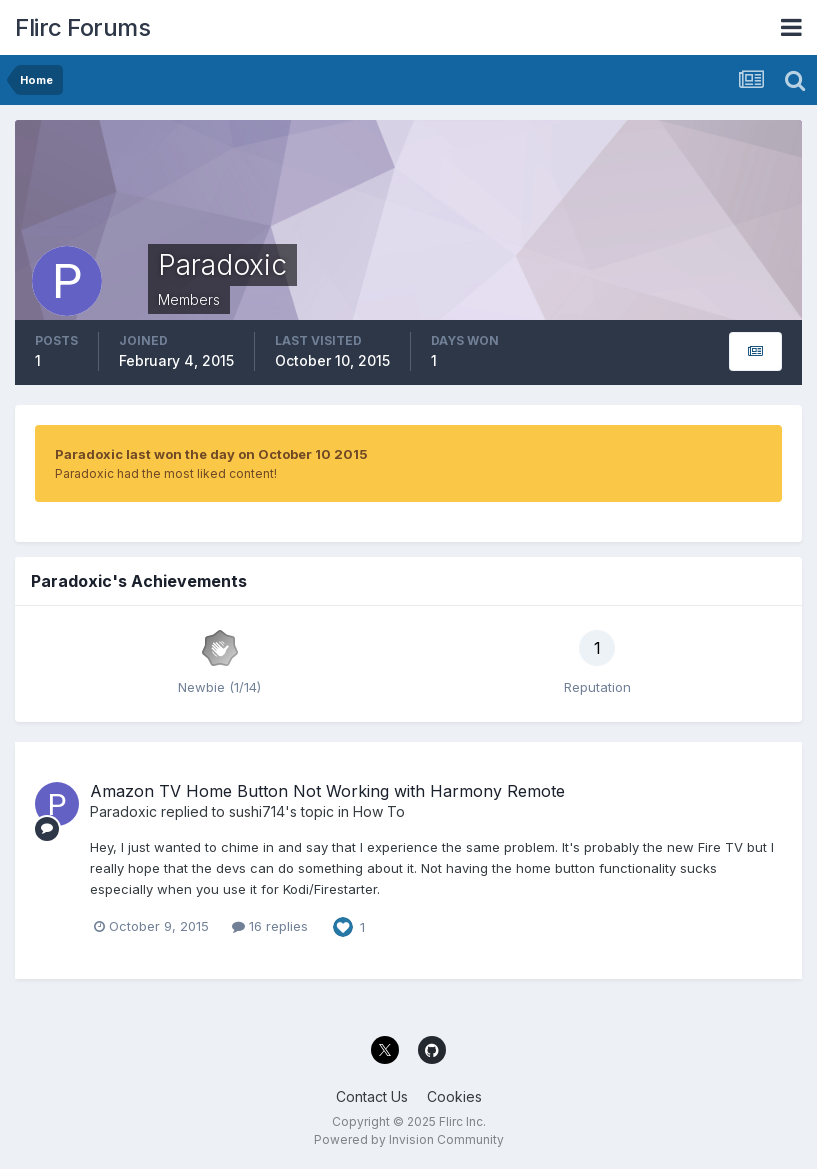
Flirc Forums (82, 27)
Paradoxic (123, 811)
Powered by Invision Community (409, 1139)
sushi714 (257, 811)
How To (379, 811)
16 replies (270, 926)
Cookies (454, 1096)
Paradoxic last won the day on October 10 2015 (211, 454)
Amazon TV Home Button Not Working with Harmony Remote (327, 791)
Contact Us (372, 1096)
